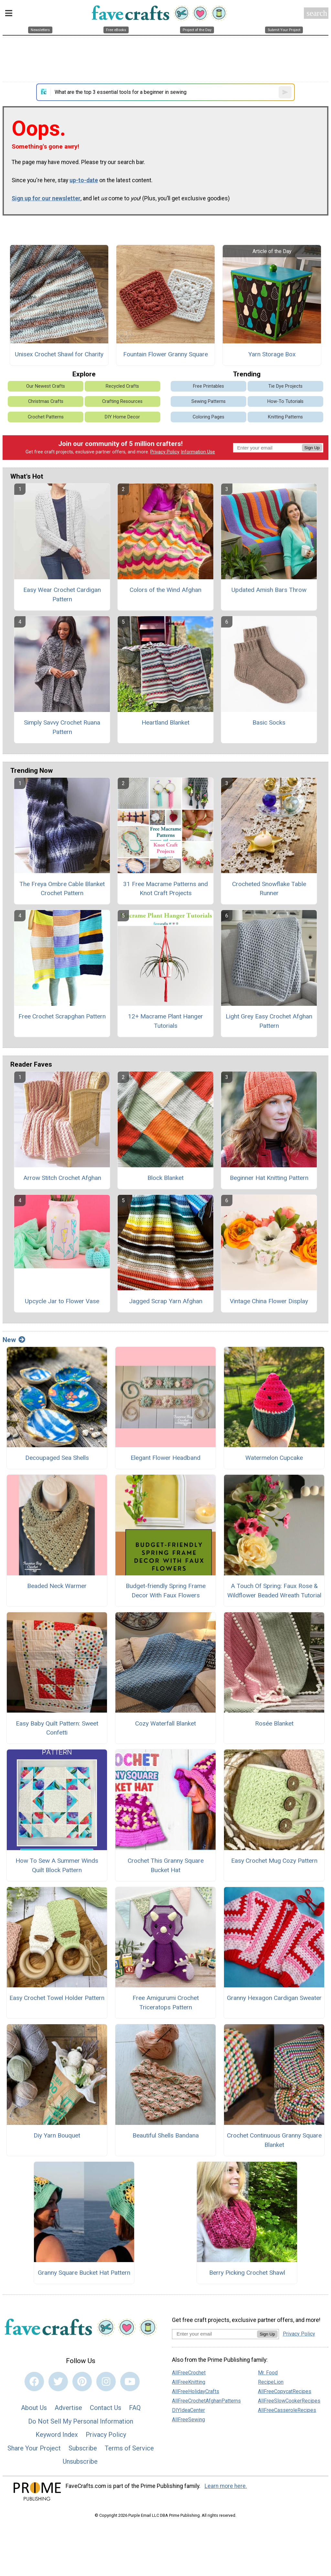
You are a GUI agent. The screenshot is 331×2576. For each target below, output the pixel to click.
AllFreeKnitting (188, 2382)
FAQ (135, 2408)
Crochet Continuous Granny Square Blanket (274, 2140)
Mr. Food (268, 2373)
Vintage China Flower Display (269, 1301)
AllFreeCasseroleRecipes (287, 2410)
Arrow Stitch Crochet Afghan (62, 1178)
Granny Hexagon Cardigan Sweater (274, 1998)
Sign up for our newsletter (46, 198)
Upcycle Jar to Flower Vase (62, 1301)
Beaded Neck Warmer (57, 1586)
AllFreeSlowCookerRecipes (289, 2401)
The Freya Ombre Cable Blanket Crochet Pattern (62, 888)
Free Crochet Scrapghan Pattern (62, 1016)
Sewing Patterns (208, 401)
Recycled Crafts (122, 386)
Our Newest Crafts (45, 386)
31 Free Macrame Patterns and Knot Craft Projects (165, 888)
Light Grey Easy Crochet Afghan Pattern (269, 1021)
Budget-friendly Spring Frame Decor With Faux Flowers (166, 1590)
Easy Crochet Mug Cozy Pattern (274, 1860)
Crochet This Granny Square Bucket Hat (166, 1865)
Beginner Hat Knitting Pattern (269, 1178)
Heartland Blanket (165, 722)
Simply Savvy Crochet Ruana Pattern (62, 727)
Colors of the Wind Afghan (165, 590)
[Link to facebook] (34, 2381)
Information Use (198, 452)
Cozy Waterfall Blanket (165, 1723)
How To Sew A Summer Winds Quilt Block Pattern (57, 1865)
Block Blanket (165, 1178)
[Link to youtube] (130, 2381)
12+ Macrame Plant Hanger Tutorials (165, 1021)
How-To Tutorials (285, 401)
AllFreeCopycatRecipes (284, 2391)
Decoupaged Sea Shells (57, 1457)
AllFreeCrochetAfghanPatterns (206, 2401)
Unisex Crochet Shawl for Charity (59, 354)
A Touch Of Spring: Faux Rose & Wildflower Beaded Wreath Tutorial (274, 1590)
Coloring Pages (208, 417)
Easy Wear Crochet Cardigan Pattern (62, 594)
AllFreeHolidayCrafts (195, 2391)
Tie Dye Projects (285, 386)
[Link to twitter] (58, 2381)
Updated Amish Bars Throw (268, 590)
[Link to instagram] (106, 2381)
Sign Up (312, 447)
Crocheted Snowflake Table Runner (269, 888)
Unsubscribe (80, 2461)
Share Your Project (34, 2448)
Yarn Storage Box (272, 354)
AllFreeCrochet (189, 2373)
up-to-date (83, 180)
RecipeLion (270, 2382)
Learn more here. (226, 2486)
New (14, 1340)
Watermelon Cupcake (274, 1457)
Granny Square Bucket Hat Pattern (84, 2272)
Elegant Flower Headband (165, 1457)
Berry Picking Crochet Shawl (247, 2272)
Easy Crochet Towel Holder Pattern (56, 1998)
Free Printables (208, 386)
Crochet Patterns (46, 417)
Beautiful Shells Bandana (166, 2135)
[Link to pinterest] (82, 2381)
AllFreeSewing (188, 2419)
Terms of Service (129, 2448)
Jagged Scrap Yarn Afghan (165, 1301)
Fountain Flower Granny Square (165, 354)
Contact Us (105, 2408)
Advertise (68, 2408)
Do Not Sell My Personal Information (80, 2421)
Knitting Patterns (285, 417)
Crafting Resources (122, 401)
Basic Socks (268, 722)
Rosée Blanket (274, 1723)
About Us (34, 2408)
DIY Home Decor (122, 417)
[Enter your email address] (214, 2333)
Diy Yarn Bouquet (57, 2135)
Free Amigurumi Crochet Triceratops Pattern (166, 2002)
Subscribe (83, 2448)
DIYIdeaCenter (188, 2410)
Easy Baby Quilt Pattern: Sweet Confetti (57, 1728)
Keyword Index (57, 2434)
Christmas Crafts (45, 401)
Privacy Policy (164, 452)
